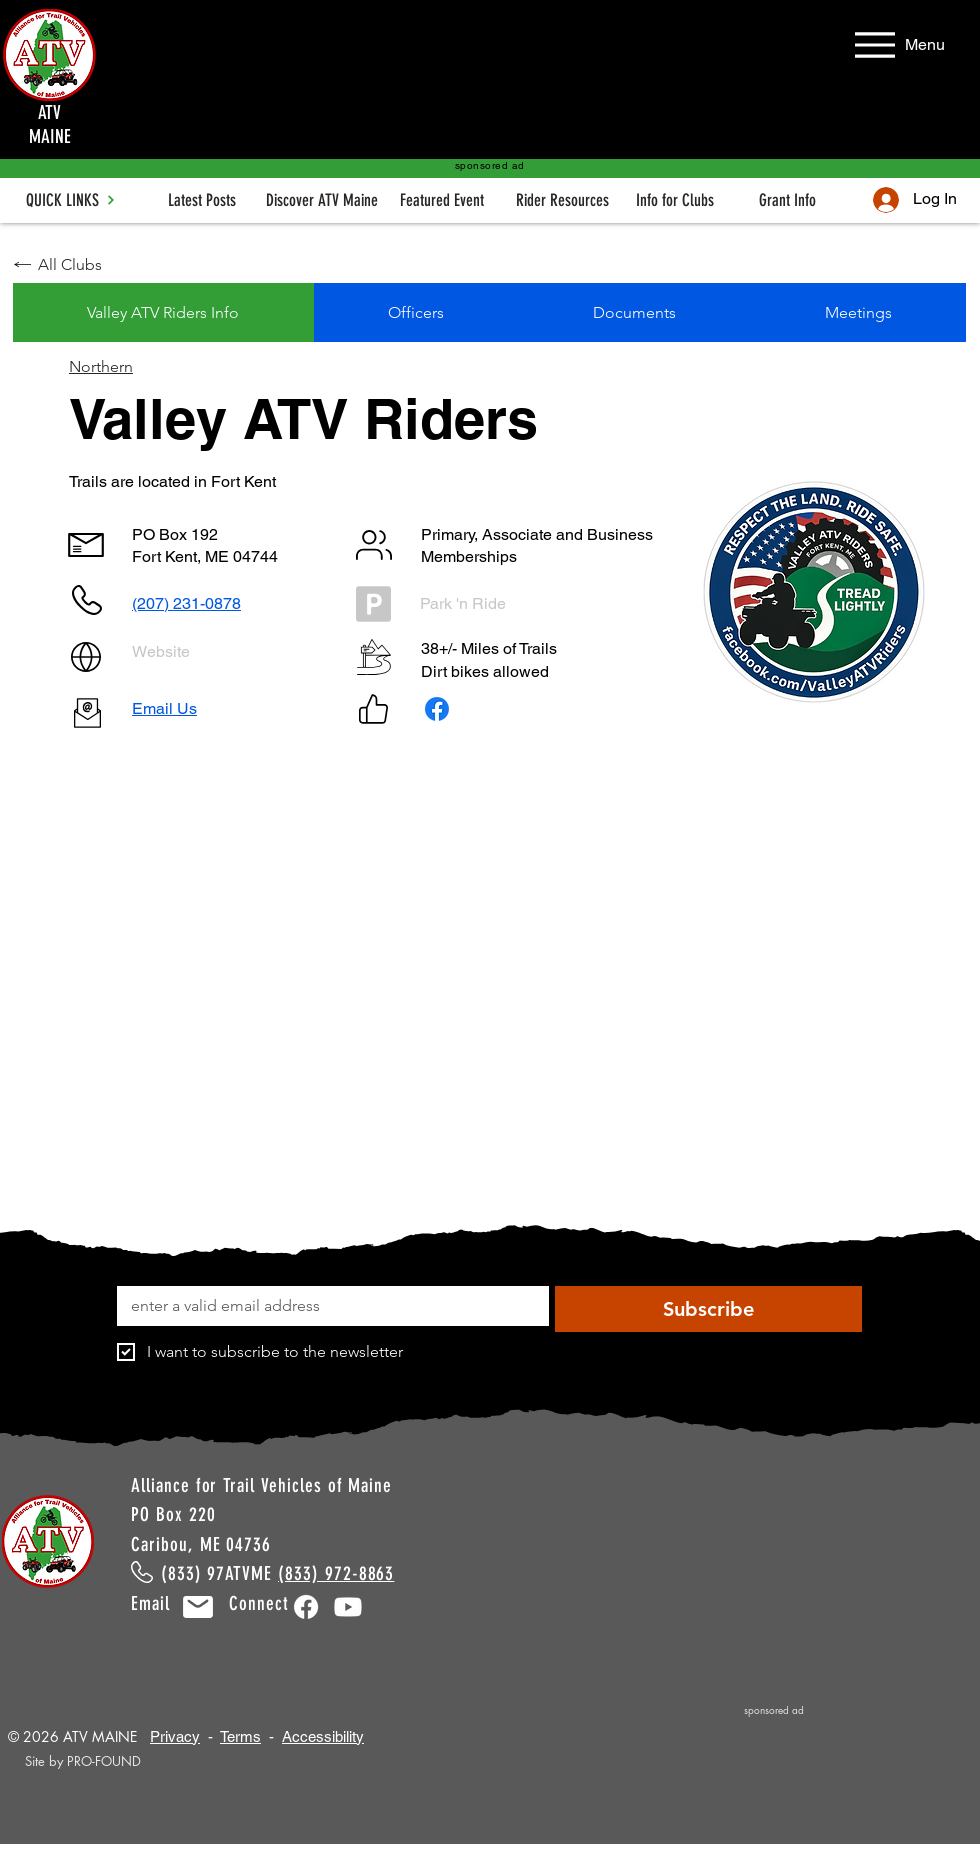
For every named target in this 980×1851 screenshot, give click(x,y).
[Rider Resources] (562, 200)
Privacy (175, 1736)
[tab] (163, 312)
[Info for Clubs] (674, 200)
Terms (240, 1736)
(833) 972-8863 (336, 1573)
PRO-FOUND (104, 1761)
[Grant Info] (787, 200)
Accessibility (323, 1736)
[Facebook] (437, 709)
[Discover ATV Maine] (322, 200)
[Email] (327, 1306)
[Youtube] (348, 1607)
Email (162, 1603)
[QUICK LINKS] (71, 200)
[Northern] (135, 366)
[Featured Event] (442, 200)
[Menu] (897, 44)
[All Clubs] (84, 264)
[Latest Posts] (202, 200)
